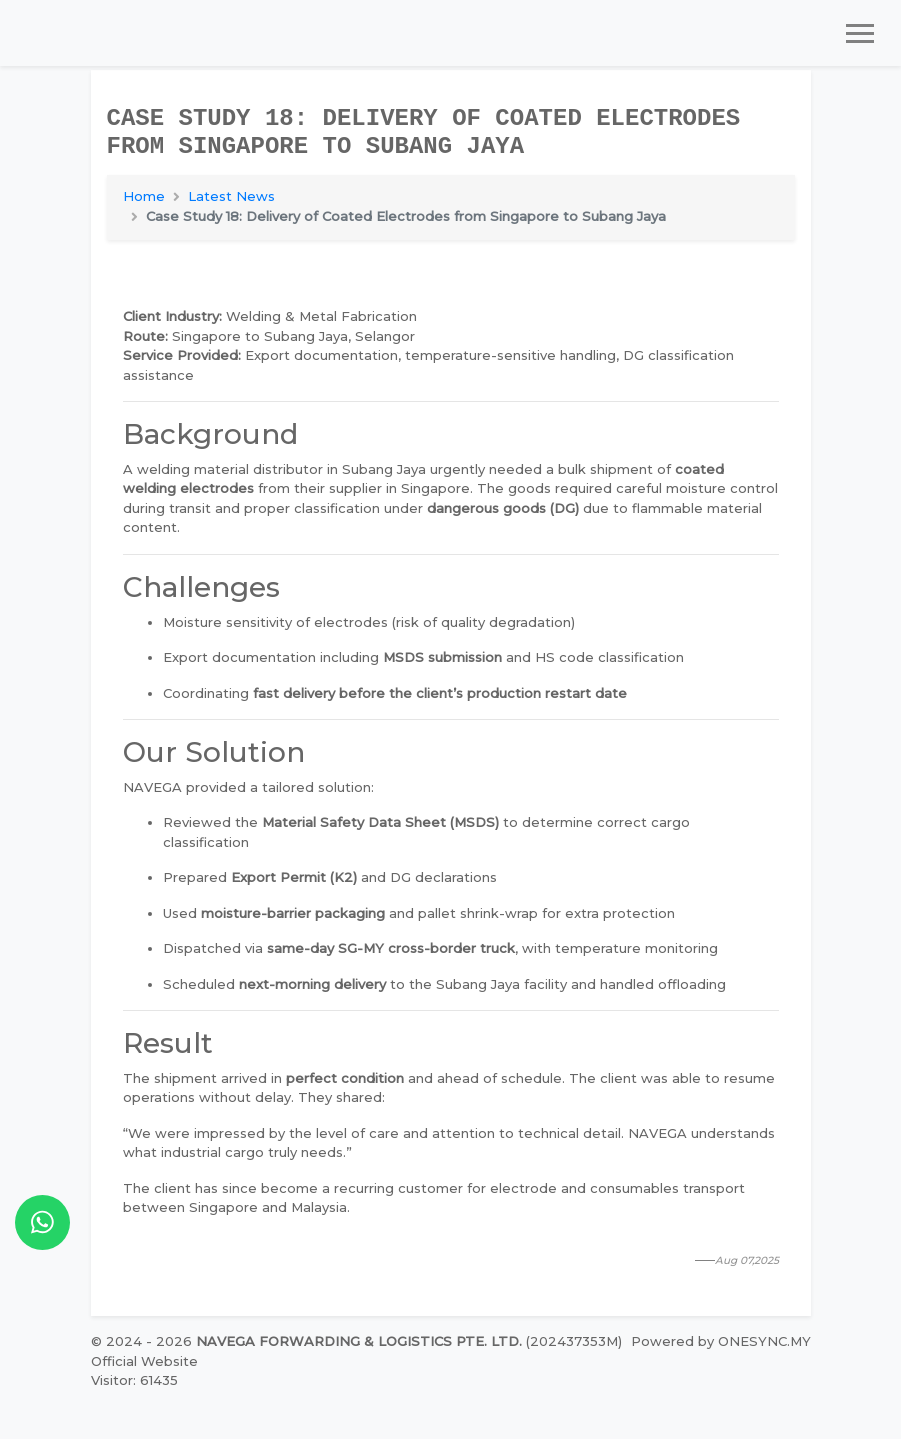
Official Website (144, 1361)
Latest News (231, 196)
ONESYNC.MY (764, 1341)
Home (144, 196)
